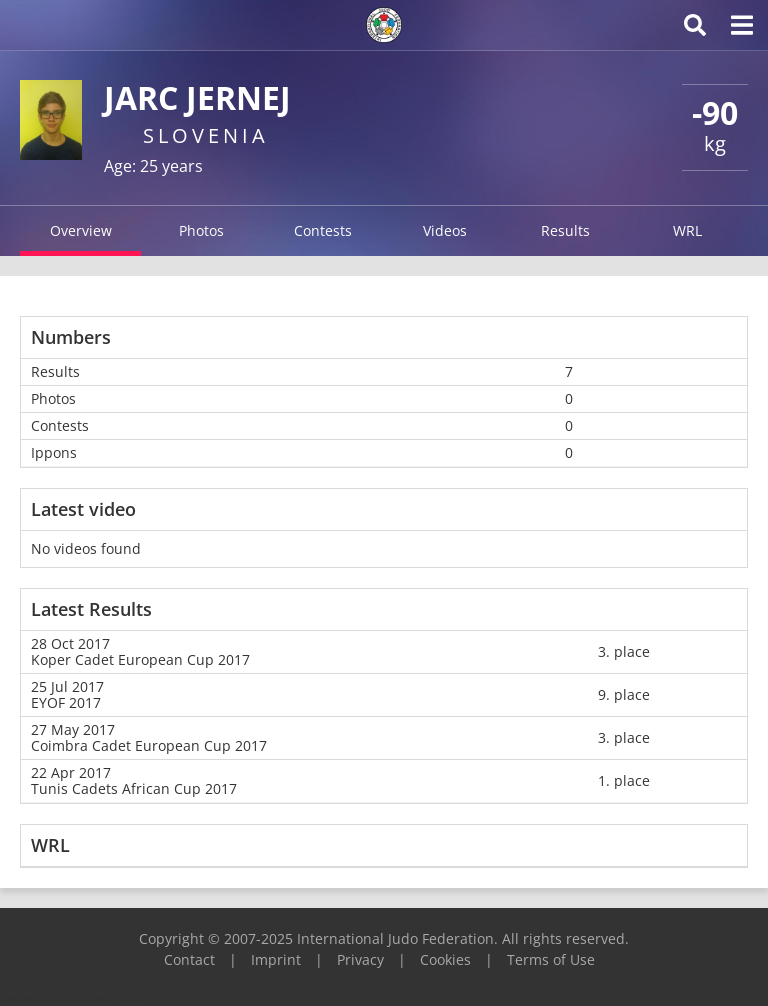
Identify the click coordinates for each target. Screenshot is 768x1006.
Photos (201, 230)
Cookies (445, 959)
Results (565, 230)
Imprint (276, 959)
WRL (687, 230)
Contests (323, 230)
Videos (445, 230)
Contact (189, 959)
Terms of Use (551, 959)
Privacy (360, 959)
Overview (81, 230)
